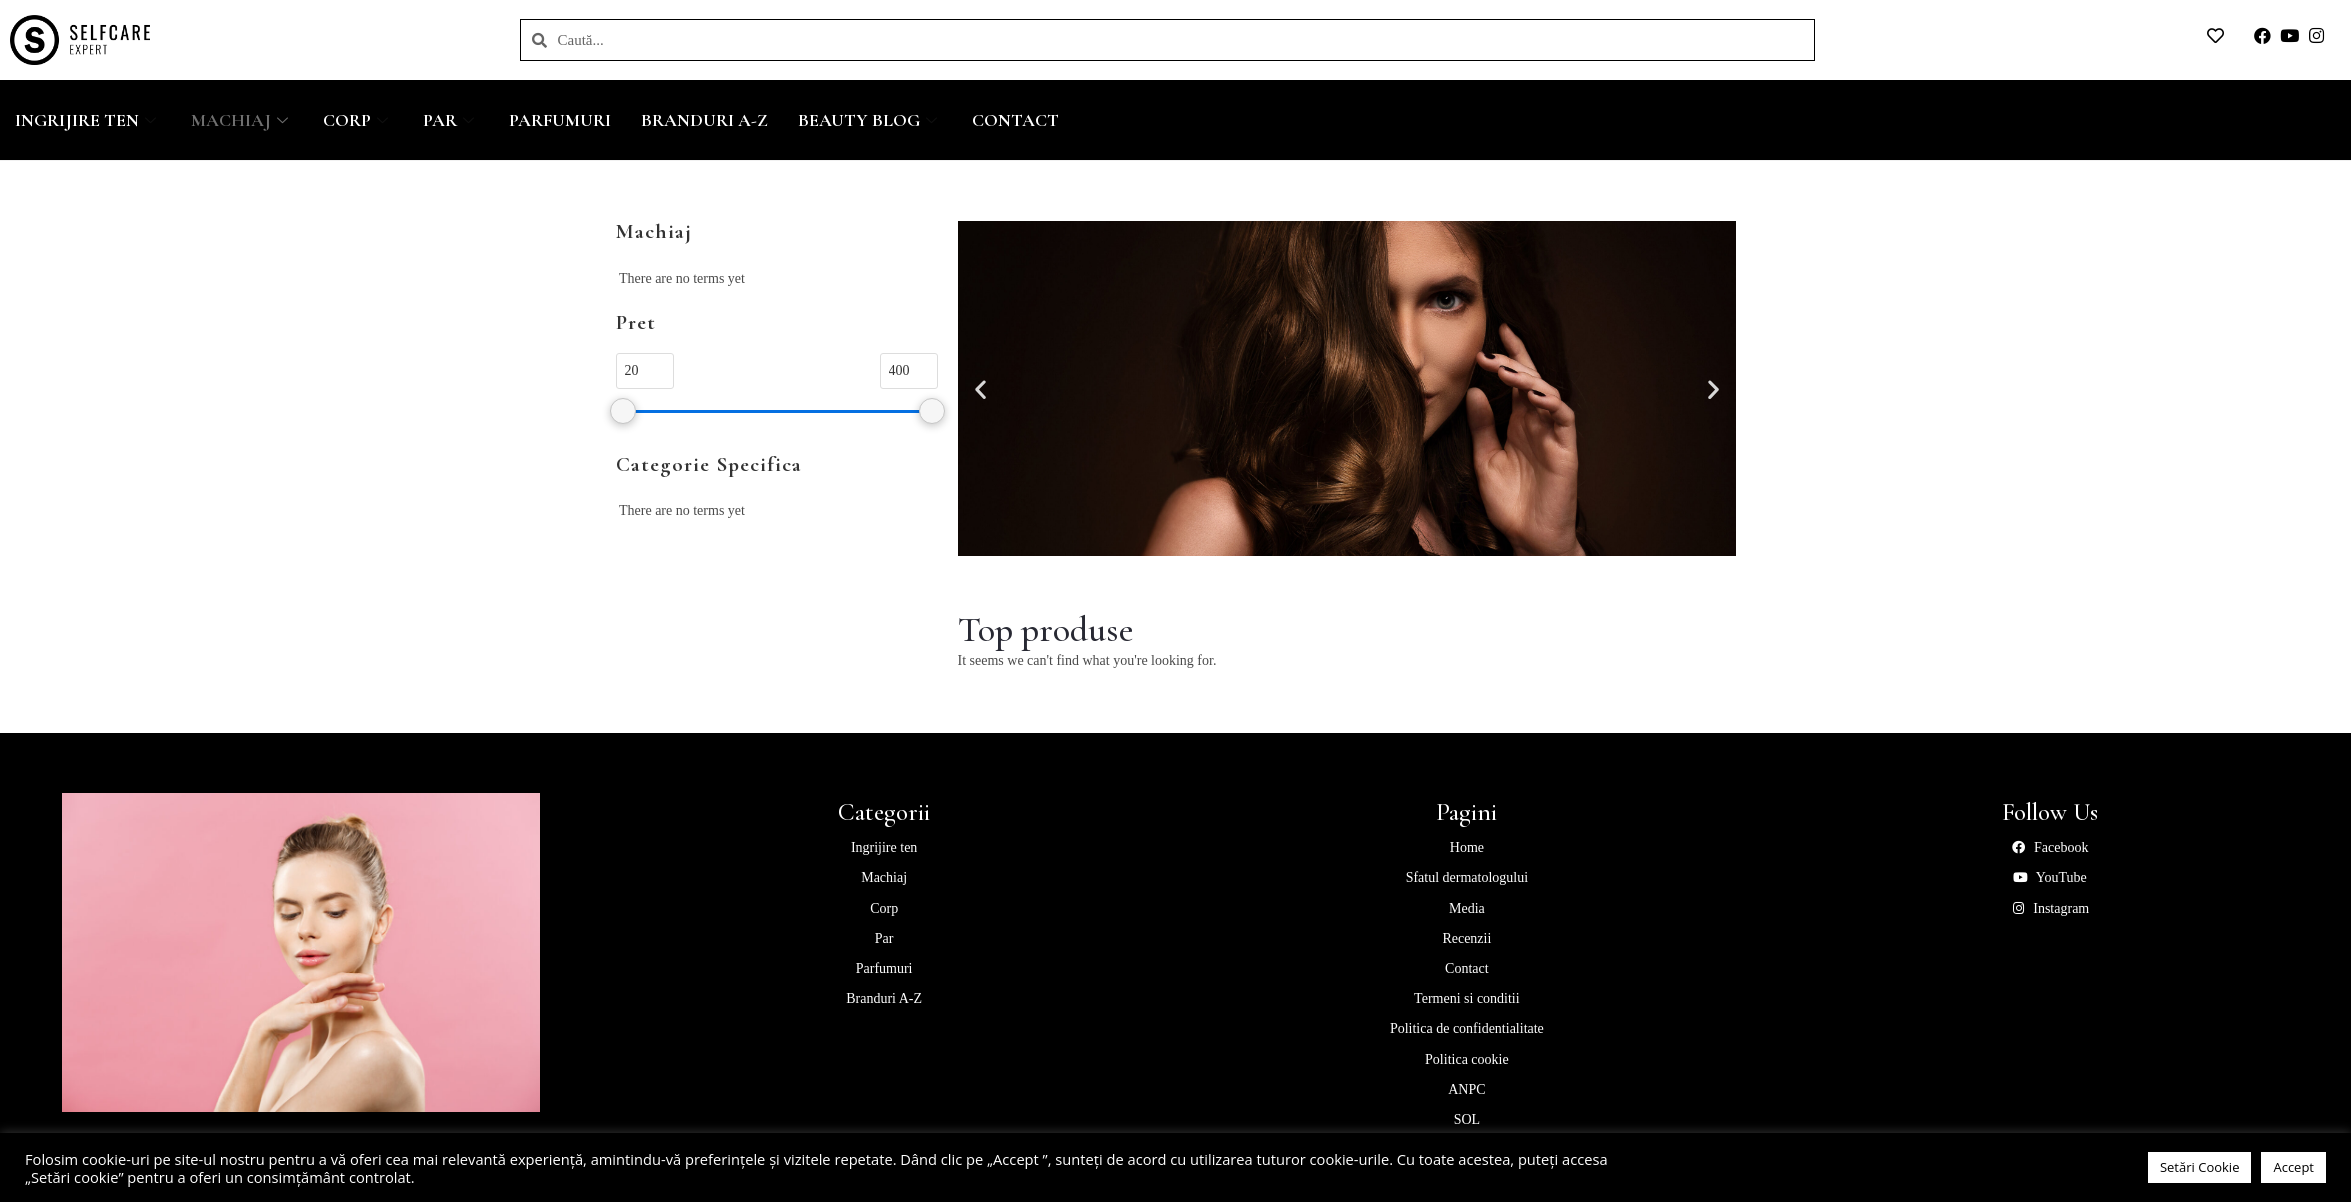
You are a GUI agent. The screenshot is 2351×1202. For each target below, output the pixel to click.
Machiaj (242, 120)
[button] (980, 388)
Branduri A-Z (704, 120)
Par (451, 120)
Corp (358, 120)
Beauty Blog (870, 120)
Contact (1015, 120)
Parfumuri (560, 120)
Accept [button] (2293, 1167)
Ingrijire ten (88, 120)
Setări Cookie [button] (2200, 1167)
